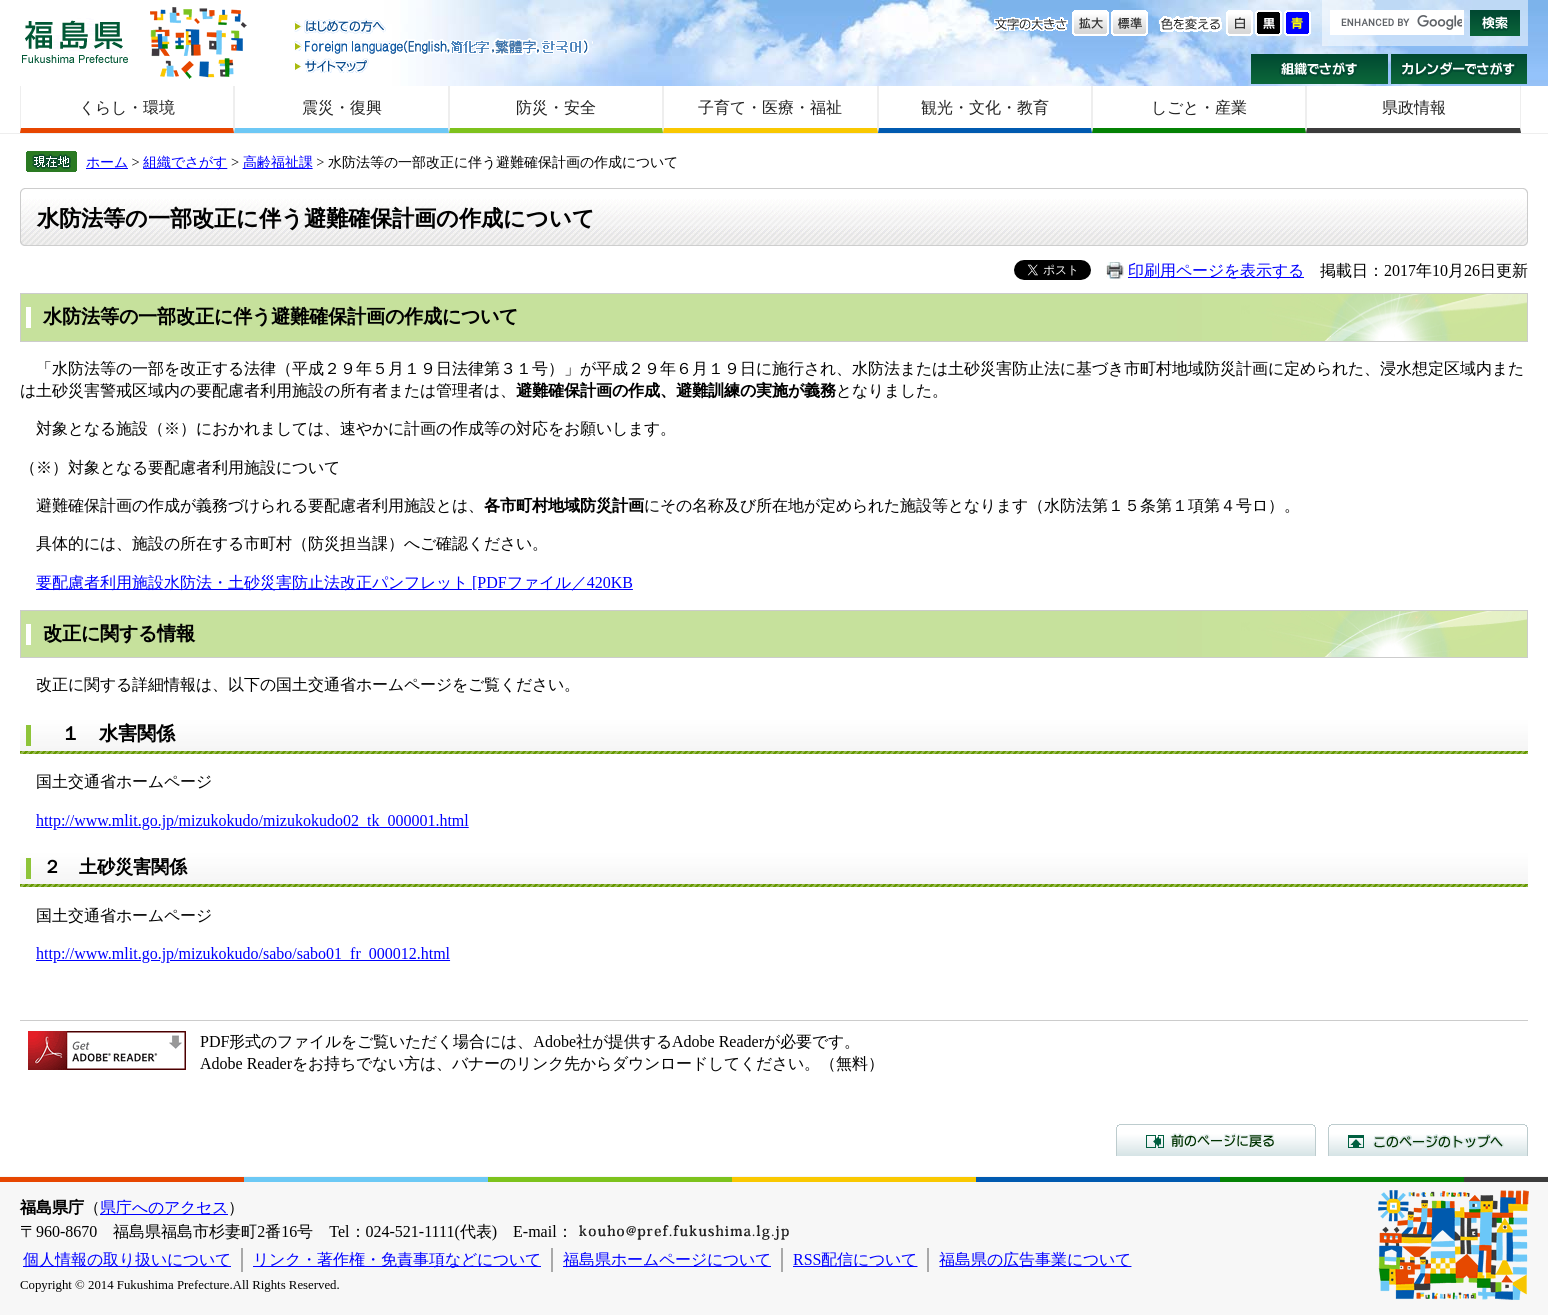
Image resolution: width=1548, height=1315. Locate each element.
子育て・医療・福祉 (770, 107)
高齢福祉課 (278, 162)
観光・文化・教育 (985, 107)
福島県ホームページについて (667, 1259)
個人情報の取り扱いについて (127, 1259)
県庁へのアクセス (164, 1207)
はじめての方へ (443, 27)
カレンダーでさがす (1459, 69)
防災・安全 (556, 107)
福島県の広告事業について (1035, 1259)
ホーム (107, 162)
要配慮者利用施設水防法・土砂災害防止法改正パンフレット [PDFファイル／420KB (334, 582)
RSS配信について (855, 1259)
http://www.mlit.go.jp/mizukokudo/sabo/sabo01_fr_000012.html (243, 953)
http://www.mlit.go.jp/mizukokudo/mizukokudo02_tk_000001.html (252, 820)
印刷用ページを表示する (1216, 270)
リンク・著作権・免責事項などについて (397, 1259)
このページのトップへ (1428, 1140)
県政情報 (1414, 107)
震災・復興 (342, 107)
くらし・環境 (127, 107)
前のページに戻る (1216, 1140)
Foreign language (443, 46)
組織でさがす (1319, 69)
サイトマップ (443, 65)
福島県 (75, 41)
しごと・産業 (1199, 107)
